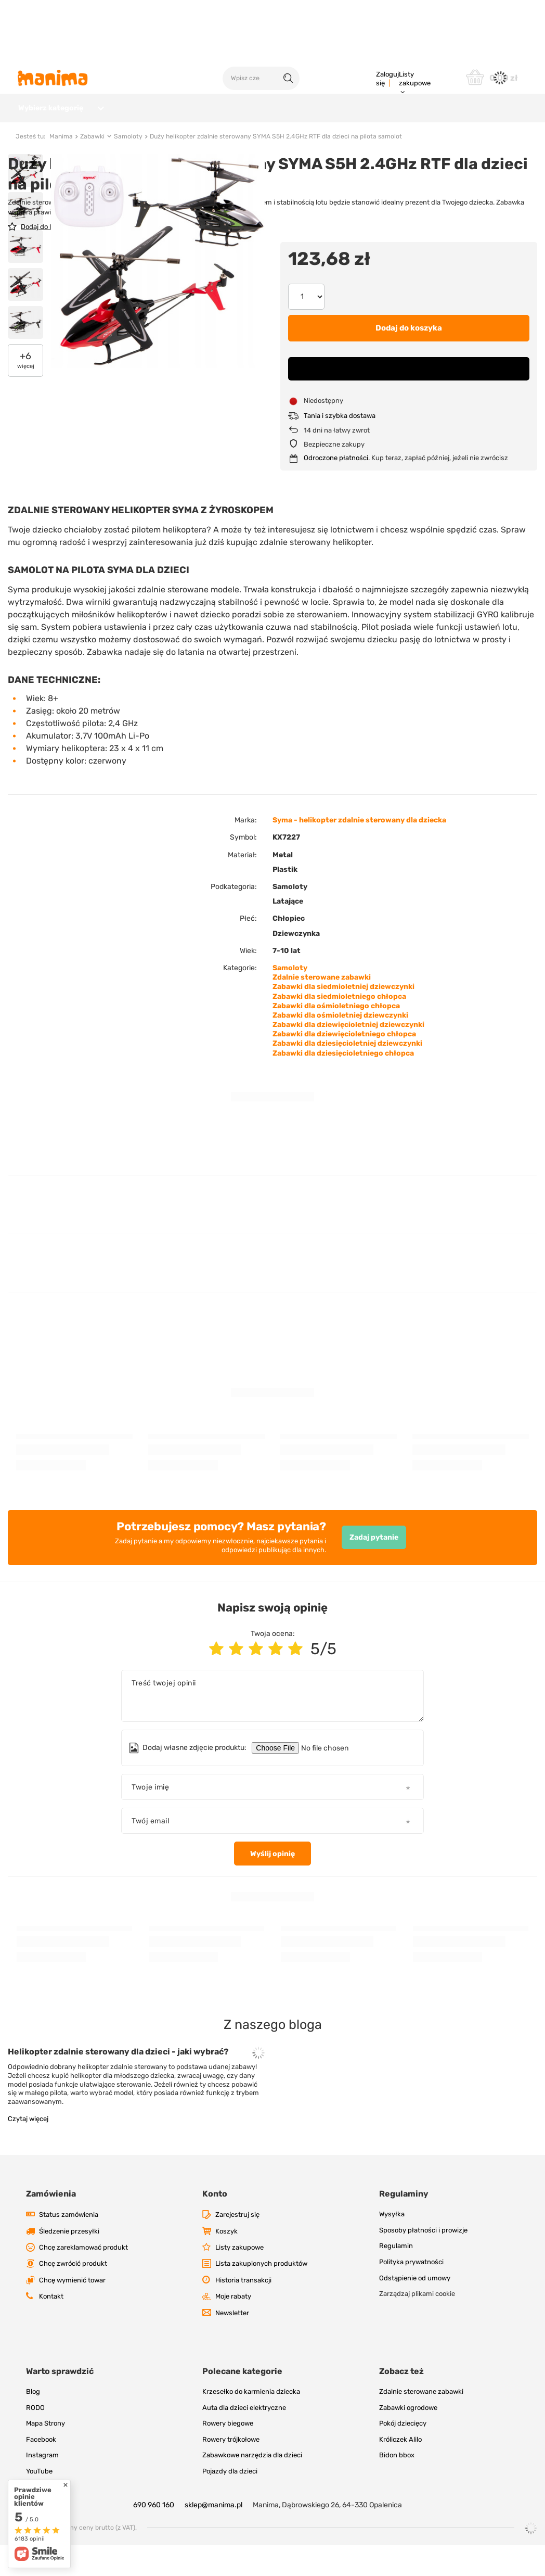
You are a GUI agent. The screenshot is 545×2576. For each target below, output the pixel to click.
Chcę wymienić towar (72, 2311)
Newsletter (232, 2344)
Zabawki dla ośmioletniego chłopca (336, 1037)
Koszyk (226, 2262)
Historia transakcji (243, 2311)
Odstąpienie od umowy (414, 2309)
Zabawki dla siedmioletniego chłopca (339, 1027)
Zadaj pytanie (373, 1568)
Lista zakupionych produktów (261, 2295)
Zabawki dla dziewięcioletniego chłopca (344, 1065)
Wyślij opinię (272, 1885)
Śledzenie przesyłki (69, 2262)
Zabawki (92, 167)
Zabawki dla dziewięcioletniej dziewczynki (348, 1055)
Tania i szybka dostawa (339, 447)
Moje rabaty (233, 2327)
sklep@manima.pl (213, 2536)
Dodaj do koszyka (408, 359)
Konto (214, 2225)
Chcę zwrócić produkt (73, 2295)
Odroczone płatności (336, 489)
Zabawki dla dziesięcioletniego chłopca (343, 1084)
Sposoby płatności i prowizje (423, 2261)
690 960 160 (153, 2536)
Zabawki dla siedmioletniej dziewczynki (343, 1017)
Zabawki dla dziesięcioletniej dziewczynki (347, 1074)
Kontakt (51, 2327)
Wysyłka (392, 2245)
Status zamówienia (68, 2246)
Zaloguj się (387, 78)
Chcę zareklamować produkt (83, 2278)
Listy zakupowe (415, 78)
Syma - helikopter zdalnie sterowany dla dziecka (359, 851)
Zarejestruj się (237, 2246)
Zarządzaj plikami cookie (417, 2325)
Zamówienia (51, 2225)
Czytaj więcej (28, 2150)
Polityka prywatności (411, 2293)
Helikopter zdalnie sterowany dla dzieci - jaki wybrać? (118, 2083)
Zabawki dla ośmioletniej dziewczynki (340, 1046)
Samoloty (128, 167)
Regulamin (396, 2277)
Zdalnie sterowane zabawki (321, 1008)
